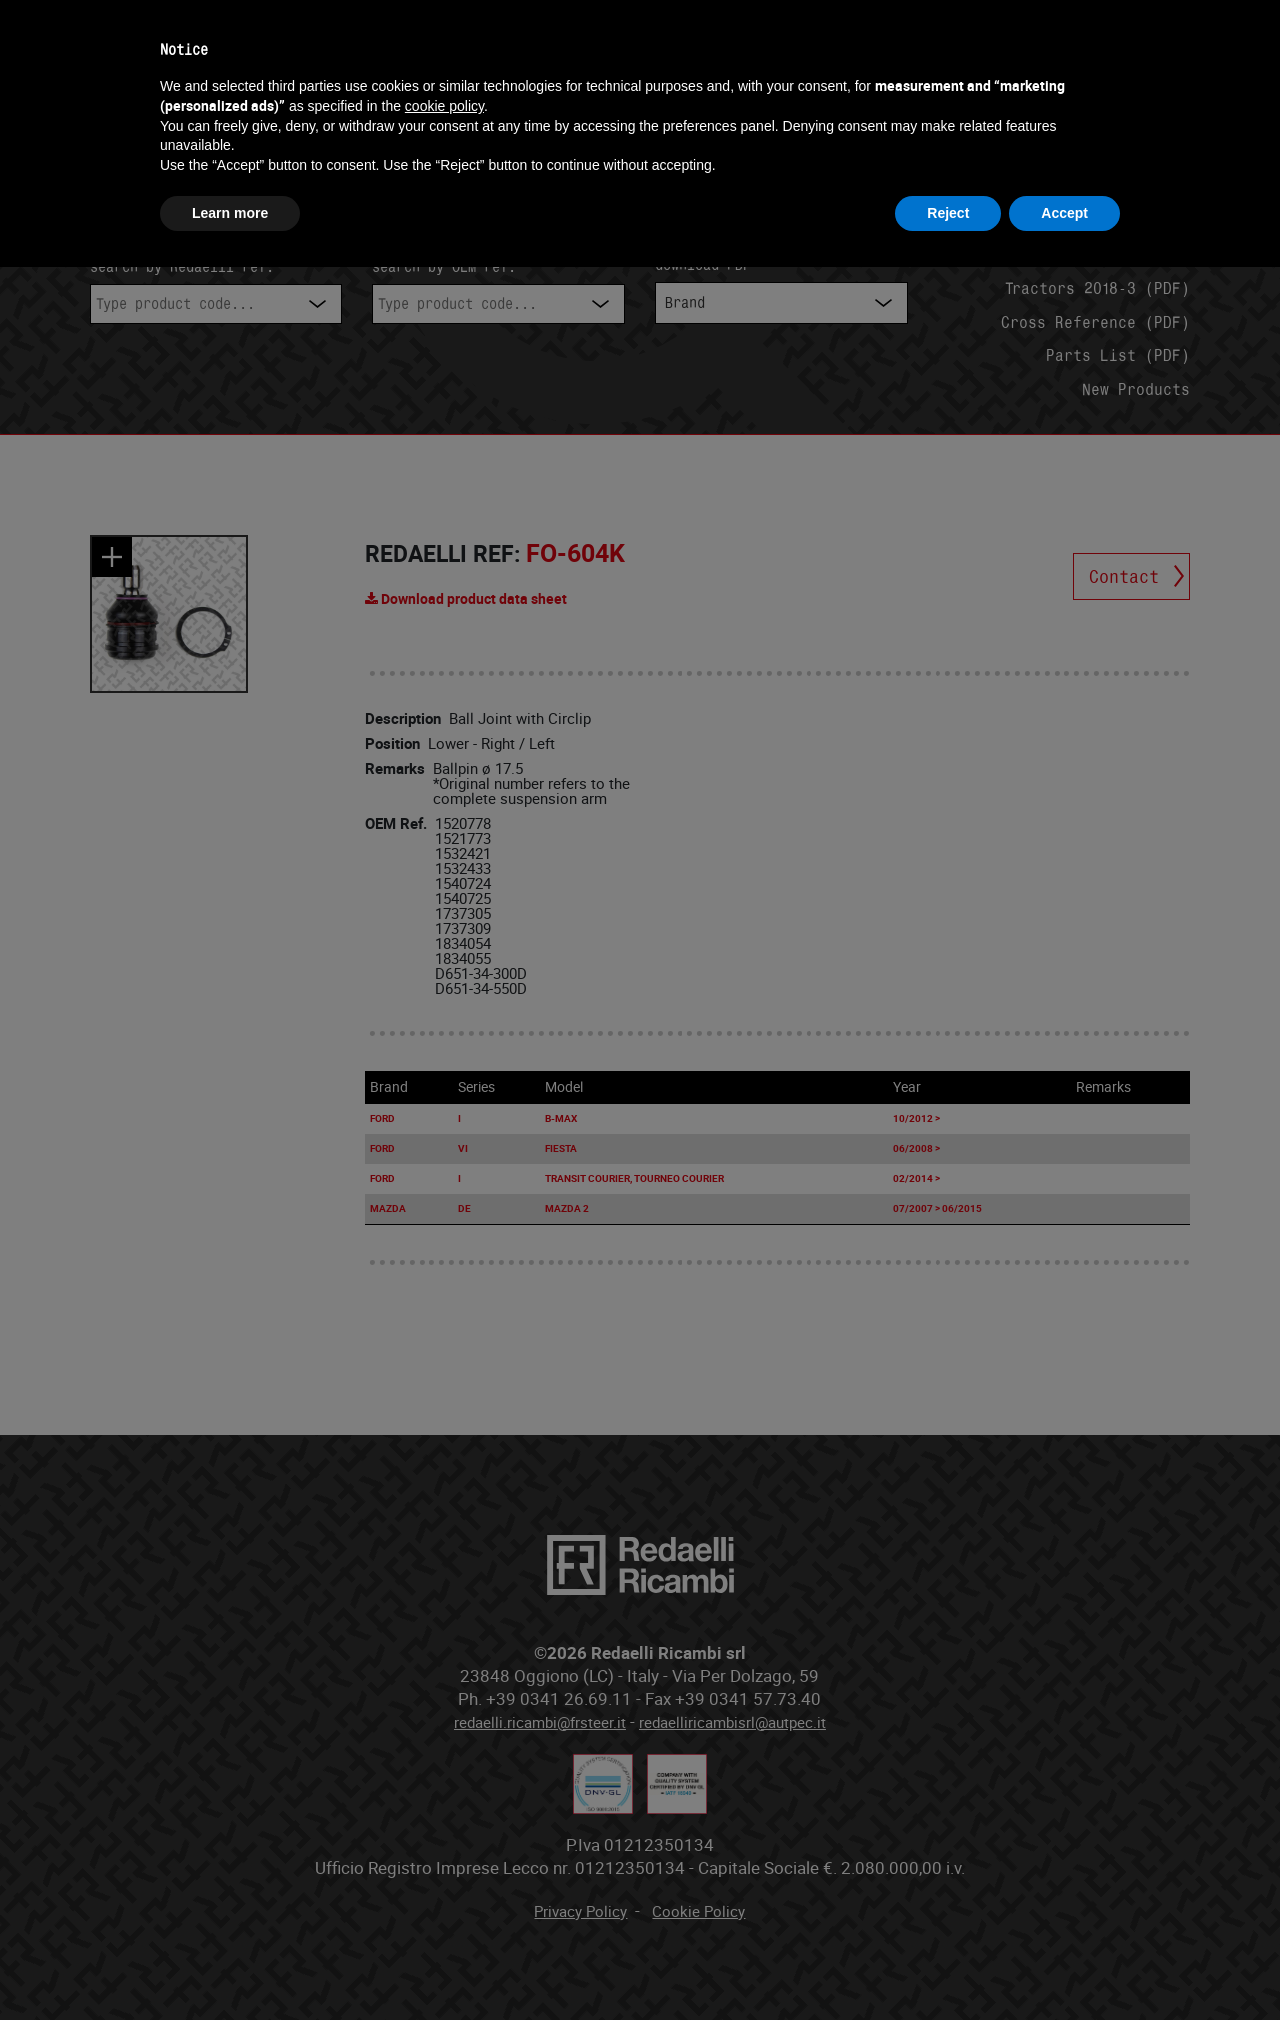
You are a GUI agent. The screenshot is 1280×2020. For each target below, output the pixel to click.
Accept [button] (1064, 213)
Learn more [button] (230, 213)
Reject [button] (948, 213)
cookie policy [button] (444, 106)
